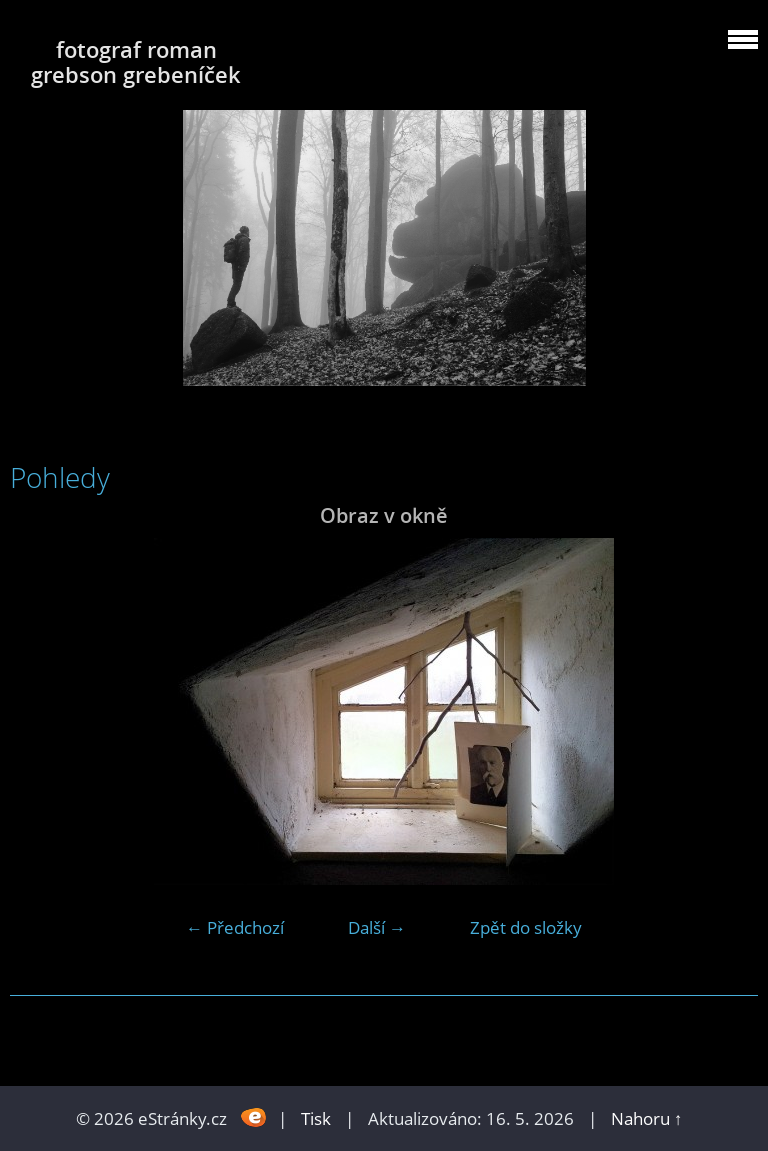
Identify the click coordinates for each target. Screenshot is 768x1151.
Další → (377, 927)
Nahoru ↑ (647, 1118)
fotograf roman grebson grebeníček (136, 62)
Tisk (316, 1118)
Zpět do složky (526, 927)
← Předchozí (235, 927)
